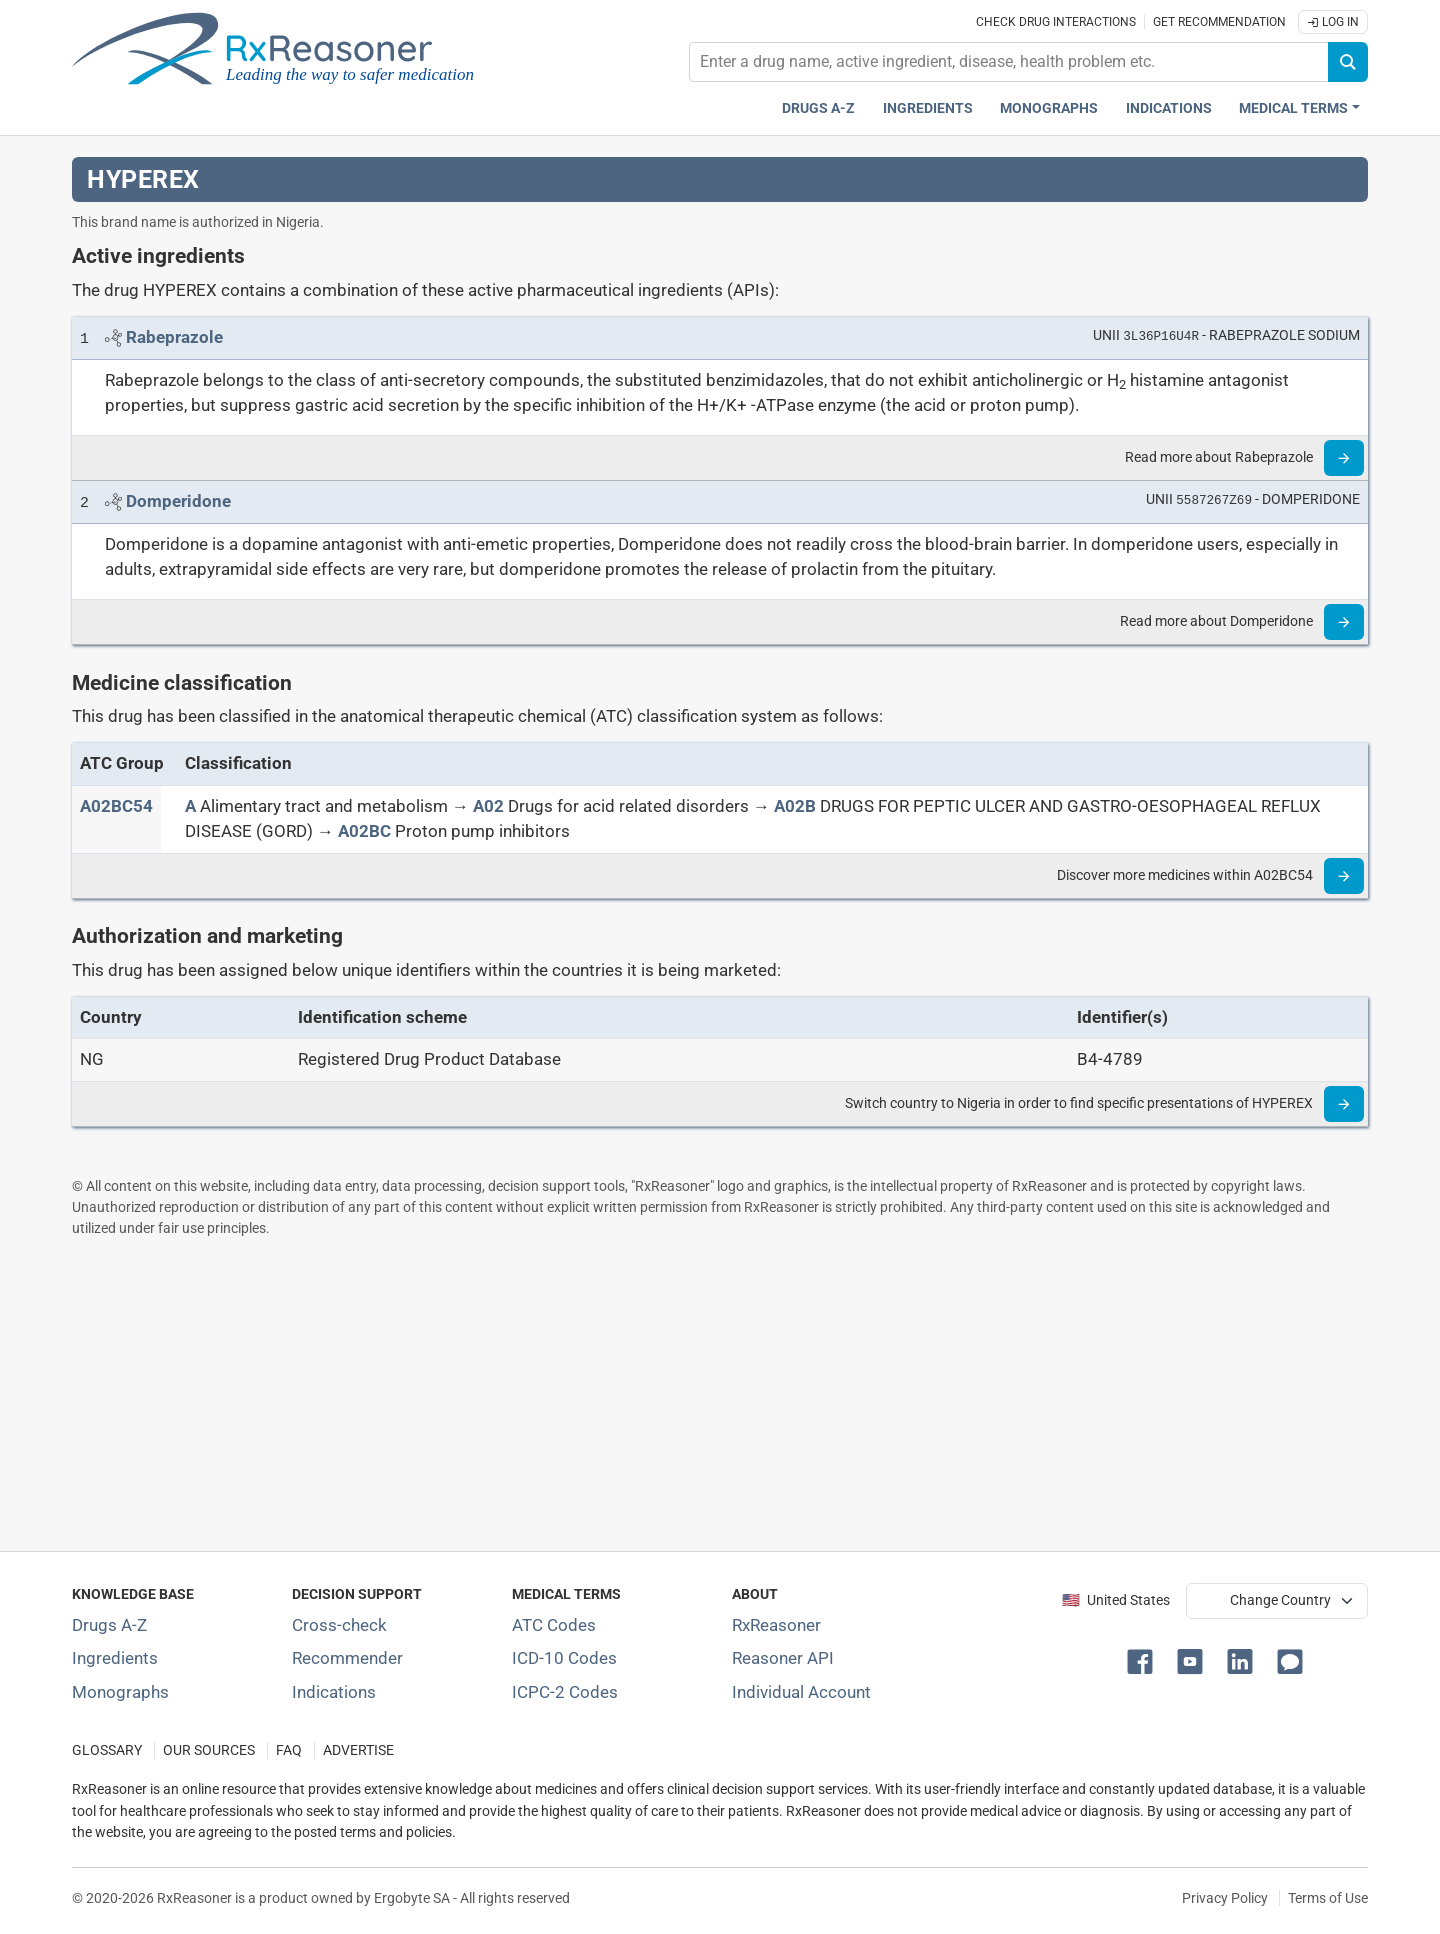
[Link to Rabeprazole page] (174, 337)
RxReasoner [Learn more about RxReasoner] (776, 1625)
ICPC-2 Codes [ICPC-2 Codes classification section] (565, 1692)
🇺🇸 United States (1116, 1600)
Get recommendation (1219, 22)
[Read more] (1344, 458)
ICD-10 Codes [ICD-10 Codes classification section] (564, 1658)
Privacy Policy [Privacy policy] (1225, 1898)
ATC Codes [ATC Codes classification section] (554, 1625)
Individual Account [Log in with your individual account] (801, 1692)
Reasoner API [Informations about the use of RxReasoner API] (783, 1658)
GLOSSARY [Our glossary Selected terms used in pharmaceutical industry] (107, 1750)
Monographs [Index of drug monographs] (120, 1692)
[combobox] (1009, 62)
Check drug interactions (1056, 22)
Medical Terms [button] (1293, 108)
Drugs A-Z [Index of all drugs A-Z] (109, 1625)
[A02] (488, 806)
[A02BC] (364, 831)
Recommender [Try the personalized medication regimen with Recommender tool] (347, 1658)
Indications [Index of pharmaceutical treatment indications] (334, 1692)
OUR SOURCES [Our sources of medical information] (209, 1750)
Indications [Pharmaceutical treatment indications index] (1169, 108)
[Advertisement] (672, 1394)
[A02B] (795, 806)
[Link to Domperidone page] (178, 501)
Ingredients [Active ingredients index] (928, 108)
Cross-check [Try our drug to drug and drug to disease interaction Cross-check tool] (339, 1625)
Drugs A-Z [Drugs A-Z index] (818, 108)
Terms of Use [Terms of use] (1328, 1898)
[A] (190, 806)
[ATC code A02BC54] (116, 806)
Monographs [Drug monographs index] (1049, 108)
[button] (1144, 1660)
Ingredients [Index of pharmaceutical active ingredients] (115, 1658)
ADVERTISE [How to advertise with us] (358, 1750)
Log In (1333, 22)
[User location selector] (1277, 1601)
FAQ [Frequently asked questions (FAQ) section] (289, 1750)
